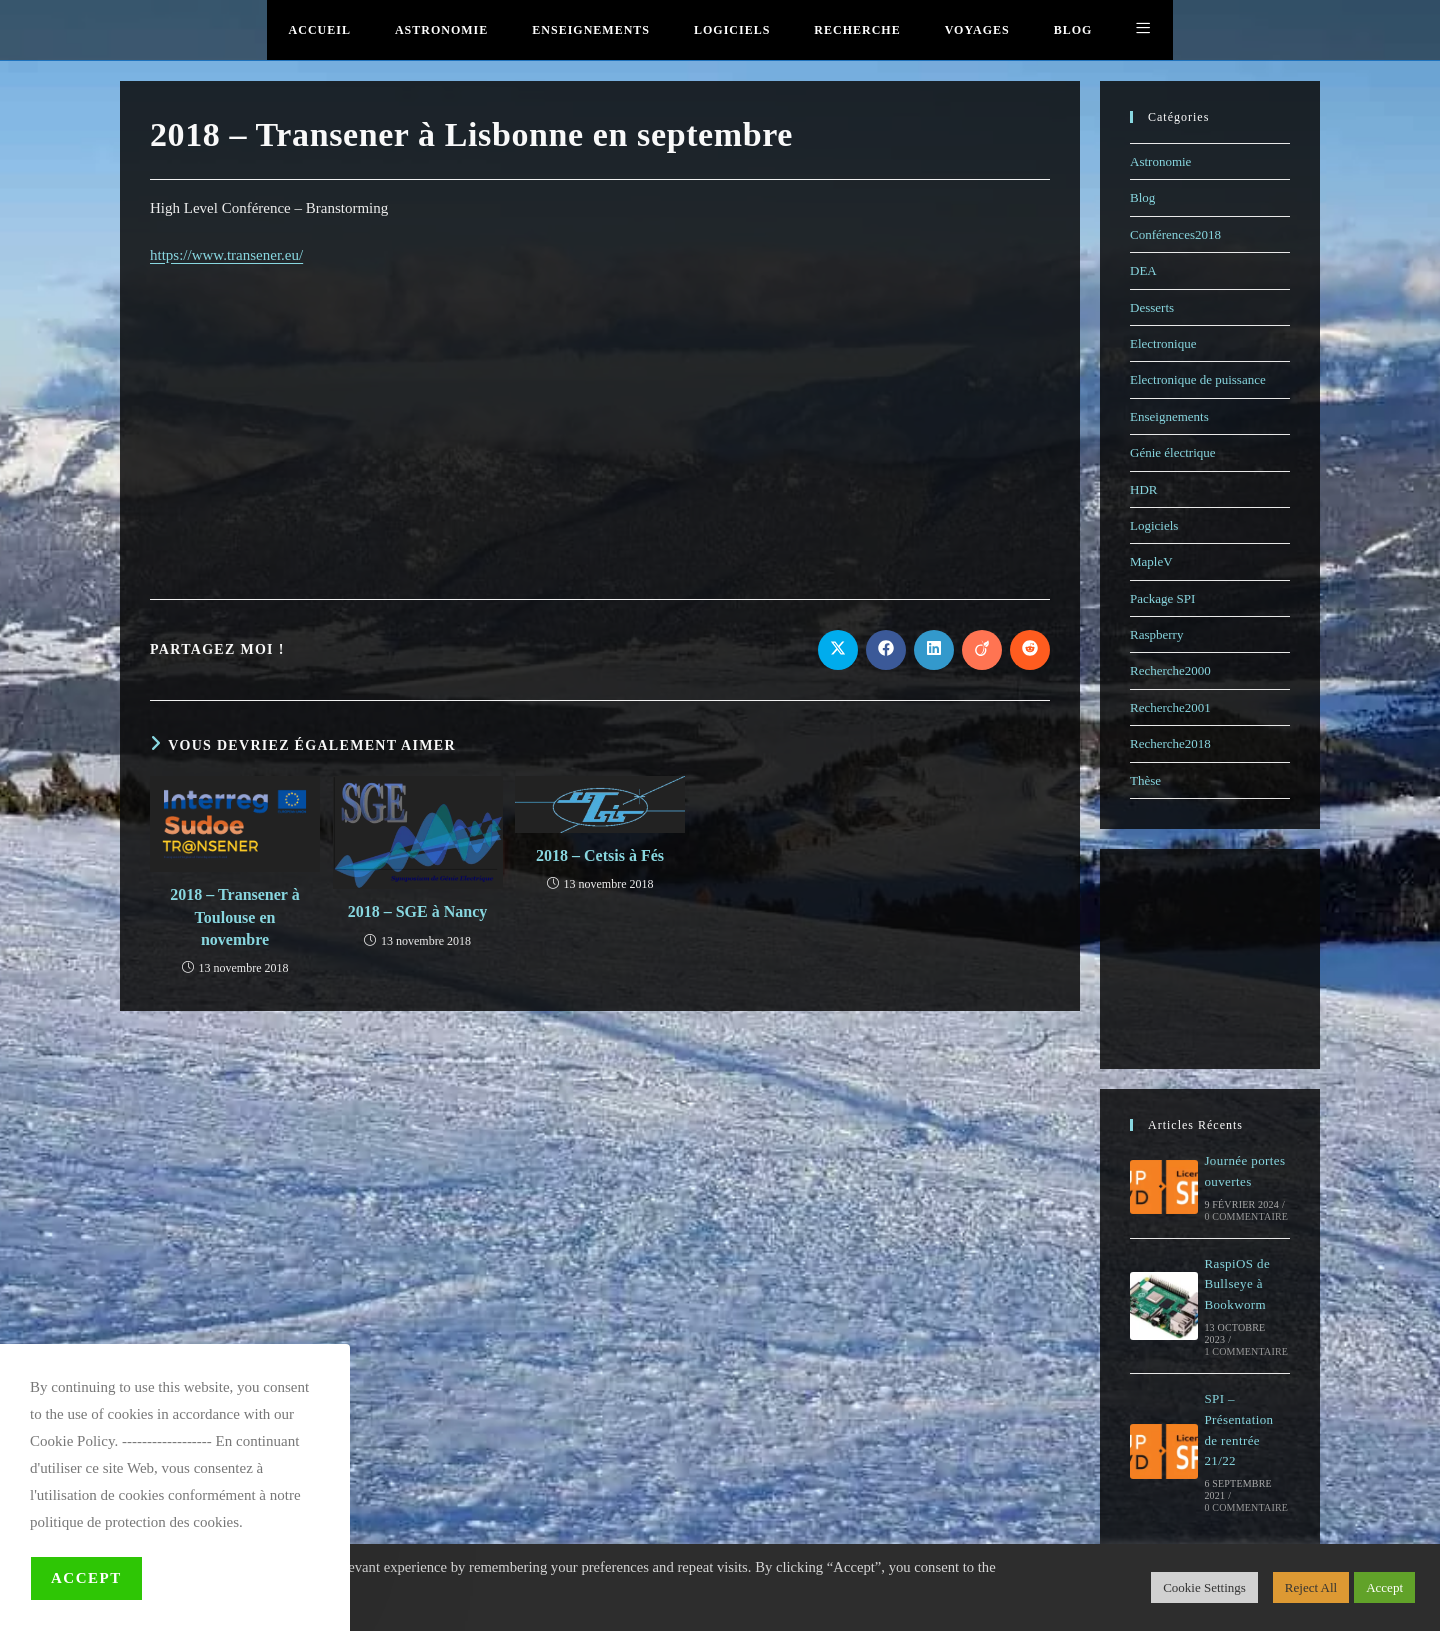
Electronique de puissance (1198, 379)
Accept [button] (1384, 1587)
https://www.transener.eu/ (226, 255)
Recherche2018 (1170, 743)
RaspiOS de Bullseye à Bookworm (1237, 1284)
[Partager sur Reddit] (1030, 650)
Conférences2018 (1175, 234)
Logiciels (1154, 525)
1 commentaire (1246, 1351)
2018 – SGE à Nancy (418, 911)
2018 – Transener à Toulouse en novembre (234, 917)
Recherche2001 (1170, 707)
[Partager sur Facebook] (886, 650)
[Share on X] (838, 650)
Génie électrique (1173, 452)
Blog (1142, 197)
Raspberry (1156, 634)
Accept (86, 1578)
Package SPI (1162, 598)
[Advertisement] (600, 429)
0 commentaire (1246, 1216)
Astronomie (1160, 161)
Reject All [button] (1311, 1587)
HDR (1143, 489)
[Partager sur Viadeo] (982, 650)
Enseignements (1169, 416)
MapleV (1151, 561)
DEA (1143, 270)
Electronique (1163, 343)
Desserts (1152, 307)
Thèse (1145, 780)
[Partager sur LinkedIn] (934, 650)
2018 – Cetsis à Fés (600, 855)
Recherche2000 (1170, 670)
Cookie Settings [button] (1204, 1587)
